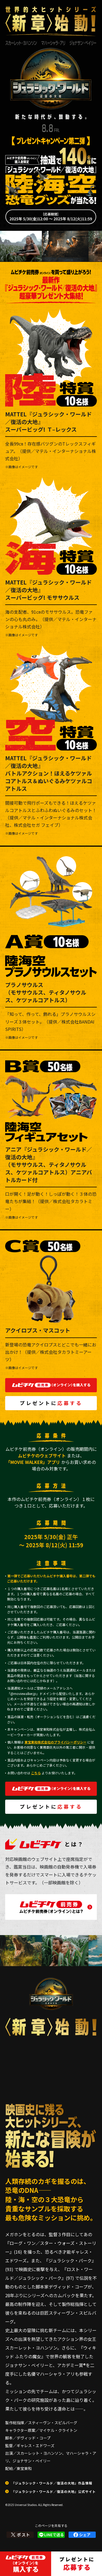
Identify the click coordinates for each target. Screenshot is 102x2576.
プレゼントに (51, 1402)
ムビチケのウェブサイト (42, 1455)
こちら (36, 1772)
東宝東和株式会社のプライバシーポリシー (55, 1742)
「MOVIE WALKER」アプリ (33, 1462)
